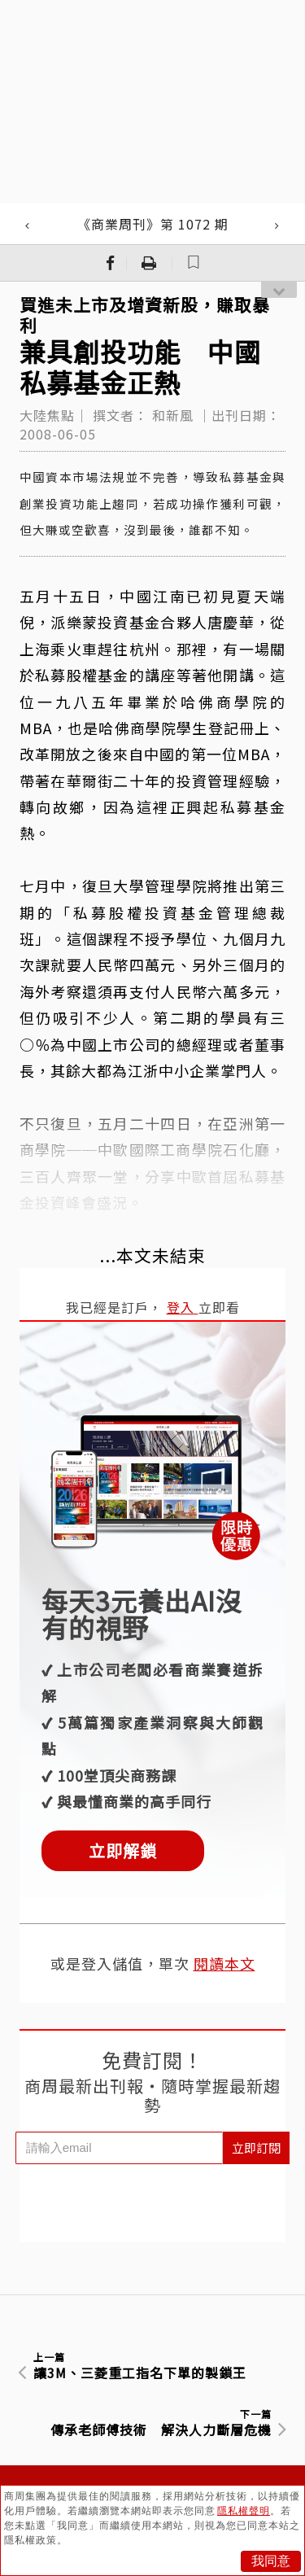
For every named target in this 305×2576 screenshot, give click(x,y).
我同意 (270, 2561)
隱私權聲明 (243, 2511)
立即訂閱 (256, 2147)
